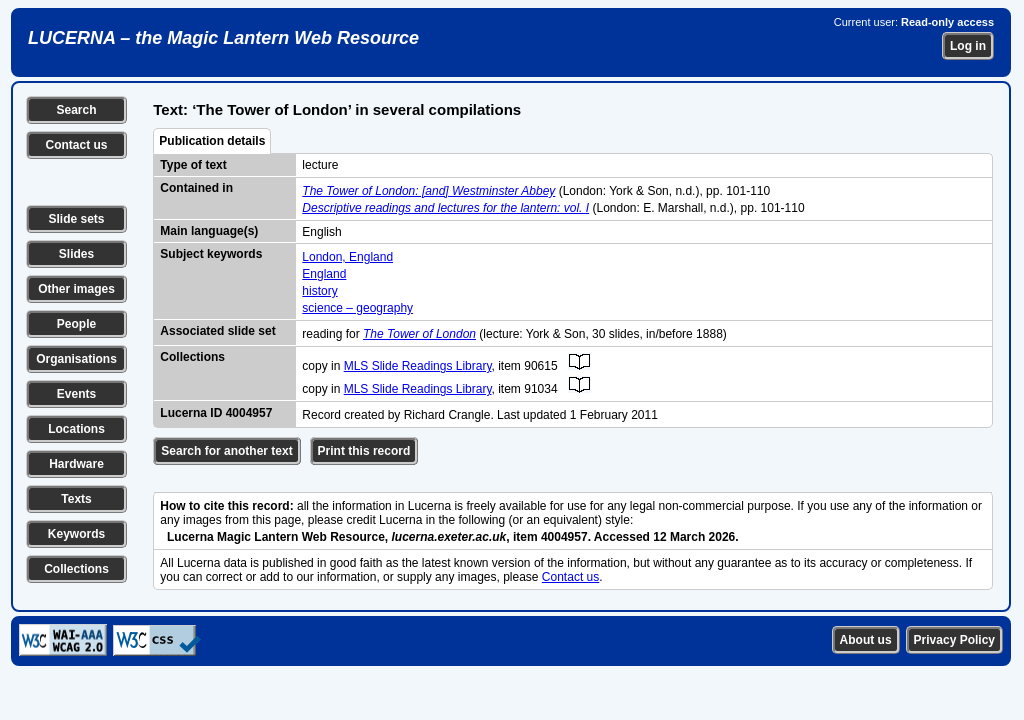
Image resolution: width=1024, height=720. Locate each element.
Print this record (364, 451)
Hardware (76, 464)
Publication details (212, 141)
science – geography (357, 308)
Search (76, 110)
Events (76, 394)
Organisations (76, 359)
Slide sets (76, 219)
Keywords (76, 534)
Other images (76, 289)
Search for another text (226, 451)
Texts (76, 499)
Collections (76, 569)
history (319, 291)
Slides (76, 254)
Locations (76, 429)
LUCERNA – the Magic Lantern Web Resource (223, 38)
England (324, 274)
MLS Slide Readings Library (418, 366)
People (76, 324)
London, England (347, 257)
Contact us (76, 145)
